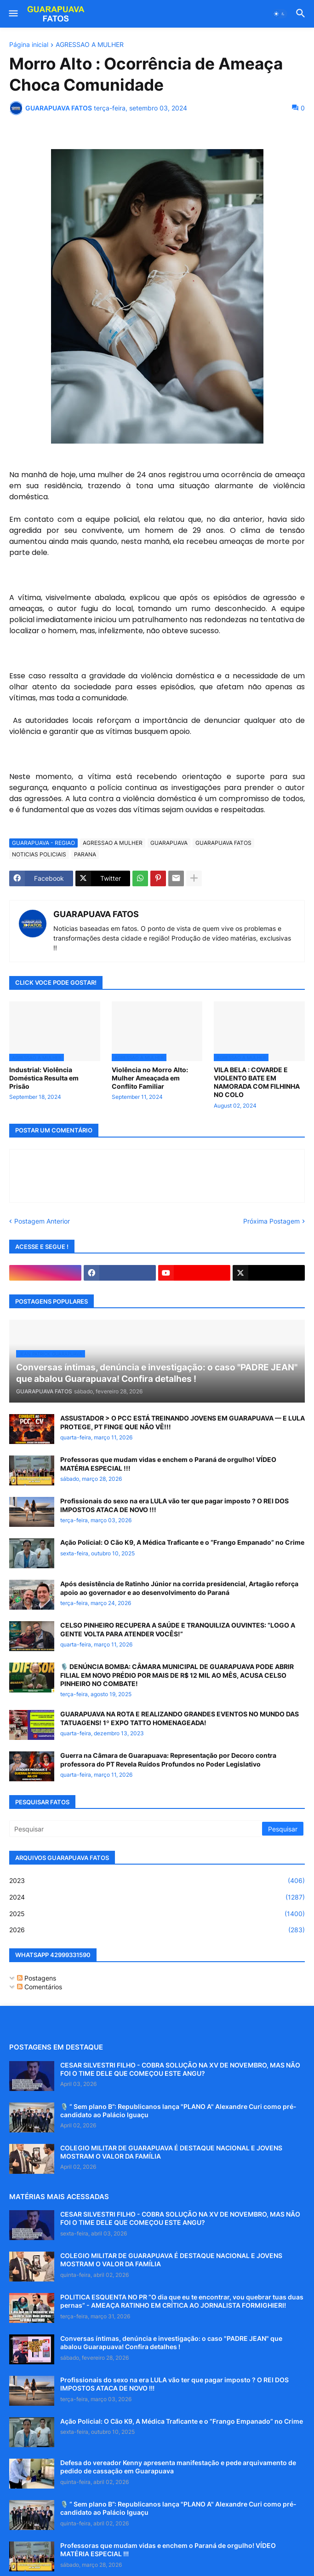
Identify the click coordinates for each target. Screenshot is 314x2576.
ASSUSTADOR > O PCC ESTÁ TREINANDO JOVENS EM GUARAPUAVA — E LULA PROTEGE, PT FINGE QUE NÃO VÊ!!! (182, 1422)
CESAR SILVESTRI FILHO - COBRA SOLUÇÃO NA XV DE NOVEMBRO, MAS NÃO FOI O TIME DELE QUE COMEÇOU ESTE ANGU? (180, 2069)
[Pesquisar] (136, 1829)
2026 (157, 1930)
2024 (157, 1897)
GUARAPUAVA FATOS (223, 842)
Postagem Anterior (42, 1221)
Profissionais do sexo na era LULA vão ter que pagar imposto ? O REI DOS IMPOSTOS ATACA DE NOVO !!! (174, 1505)
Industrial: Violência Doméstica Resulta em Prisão (44, 1078)
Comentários (39, 1987)
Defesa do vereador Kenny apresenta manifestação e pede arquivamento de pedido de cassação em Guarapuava (178, 2467)
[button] (12, 14)
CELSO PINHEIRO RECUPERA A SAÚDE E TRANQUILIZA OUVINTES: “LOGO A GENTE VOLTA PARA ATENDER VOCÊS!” (177, 1629)
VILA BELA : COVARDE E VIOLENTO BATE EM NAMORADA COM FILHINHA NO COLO (257, 1082)
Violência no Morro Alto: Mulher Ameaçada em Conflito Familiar (150, 1078)
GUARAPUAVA (169, 842)
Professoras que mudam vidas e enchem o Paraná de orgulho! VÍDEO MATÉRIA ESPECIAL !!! (168, 1463)
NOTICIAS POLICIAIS (39, 854)
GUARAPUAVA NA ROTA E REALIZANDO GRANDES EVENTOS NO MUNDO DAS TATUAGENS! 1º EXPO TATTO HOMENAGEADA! (179, 1718)
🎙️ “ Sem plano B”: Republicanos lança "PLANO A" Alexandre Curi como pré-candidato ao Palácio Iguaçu (178, 2110)
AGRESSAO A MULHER (90, 44)
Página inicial (28, 44)
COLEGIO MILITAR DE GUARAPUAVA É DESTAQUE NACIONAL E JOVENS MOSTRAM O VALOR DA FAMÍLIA (171, 2152)
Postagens (36, 1978)
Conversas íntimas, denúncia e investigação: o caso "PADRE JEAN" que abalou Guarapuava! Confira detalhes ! (171, 2342)
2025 (157, 1913)
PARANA (85, 854)
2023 (157, 1880)
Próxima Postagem (271, 1221)
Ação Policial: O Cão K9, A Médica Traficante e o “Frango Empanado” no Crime (182, 1542)
